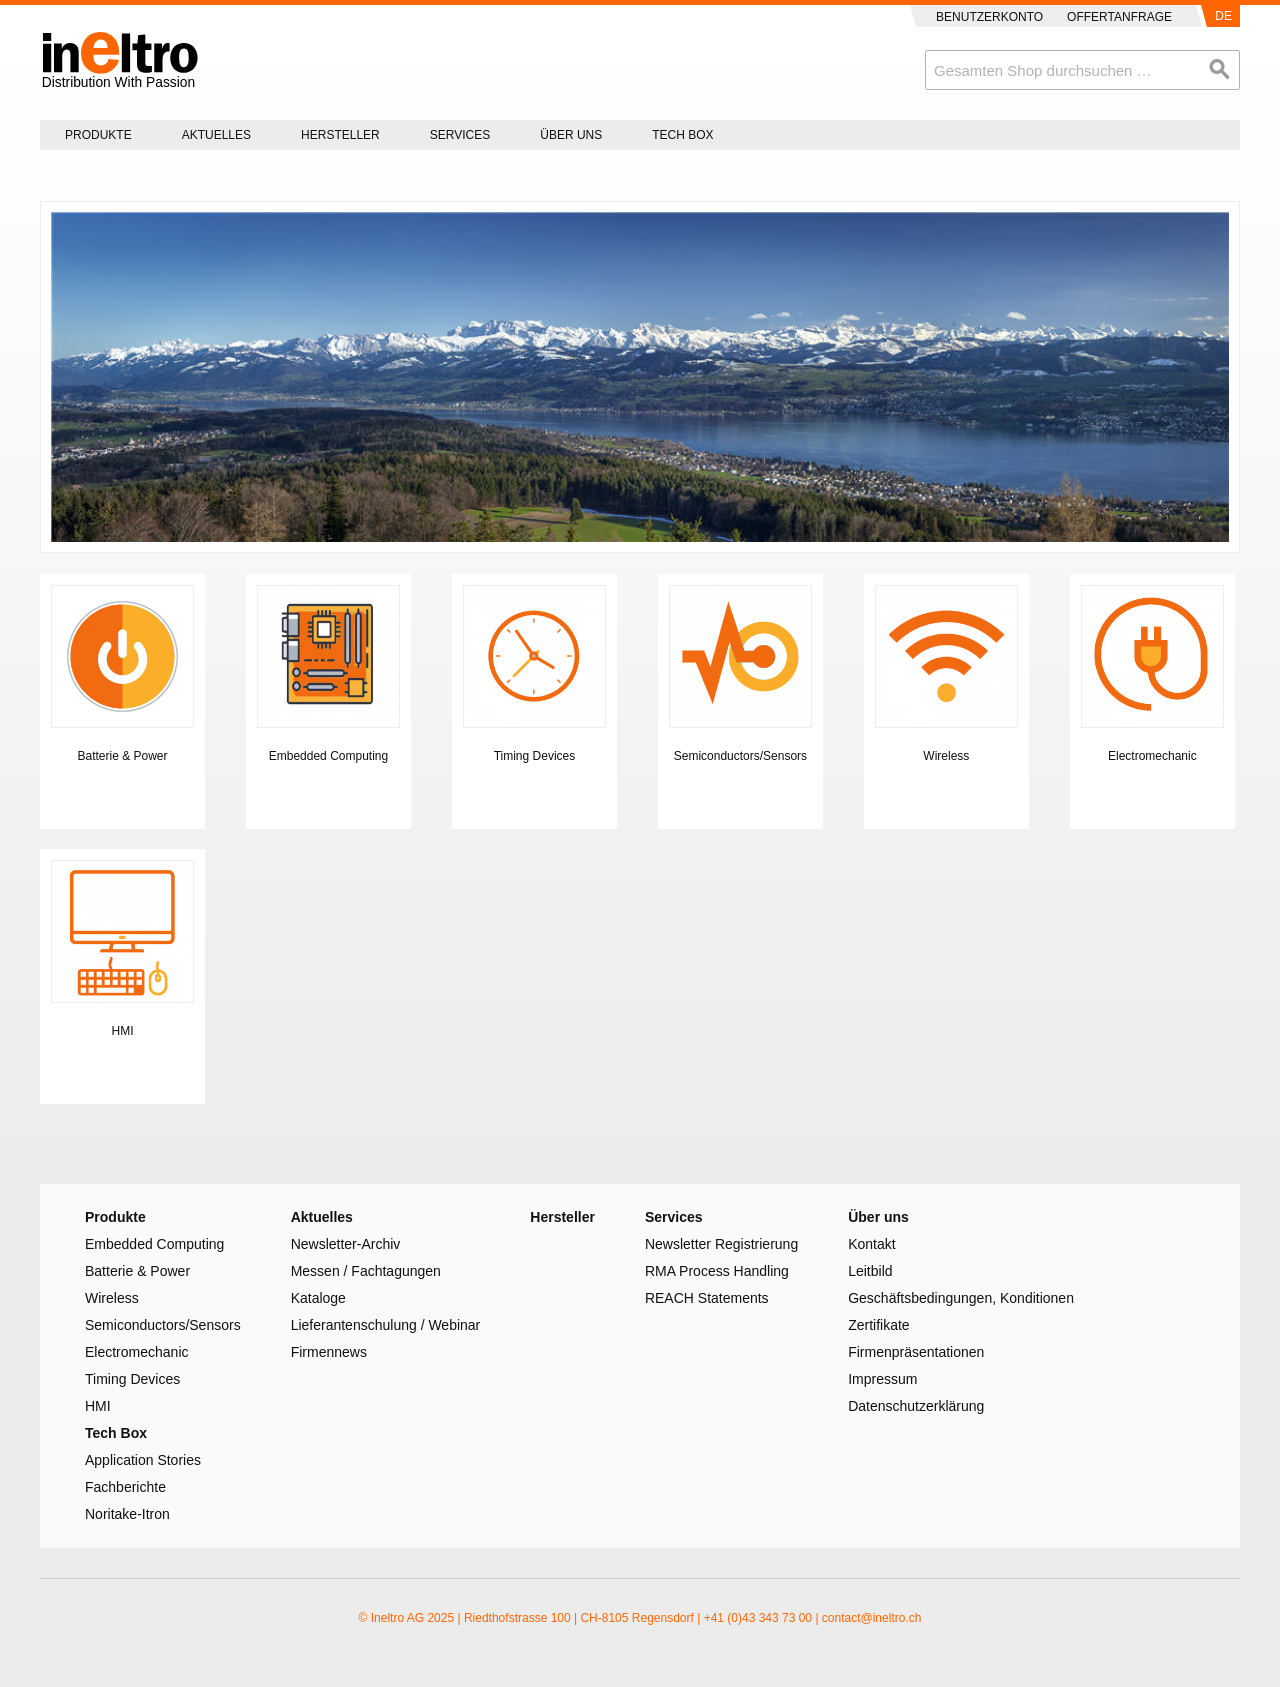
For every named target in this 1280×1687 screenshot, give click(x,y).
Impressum (882, 1379)
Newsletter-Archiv (346, 1244)
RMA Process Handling (717, 1271)
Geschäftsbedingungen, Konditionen (961, 1298)
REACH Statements (707, 1298)
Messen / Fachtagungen (366, 1271)
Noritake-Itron (127, 1514)
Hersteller (340, 135)
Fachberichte (125, 1487)
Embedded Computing (328, 756)
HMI (123, 1031)
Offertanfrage (1119, 17)
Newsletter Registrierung (721, 1244)
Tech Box (682, 135)
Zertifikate (878, 1325)
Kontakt (871, 1244)
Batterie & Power (122, 756)
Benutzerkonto (989, 17)
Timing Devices (535, 756)
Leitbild (870, 1271)
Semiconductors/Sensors (740, 756)
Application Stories (143, 1460)
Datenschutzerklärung (916, 1406)
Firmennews (329, 1352)
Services (460, 135)
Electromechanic (1152, 756)
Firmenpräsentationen (916, 1352)
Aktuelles (216, 135)
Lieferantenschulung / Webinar (386, 1325)
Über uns (571, 135)
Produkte (98, 135)
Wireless (946, 756)
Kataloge (318, 1298)
